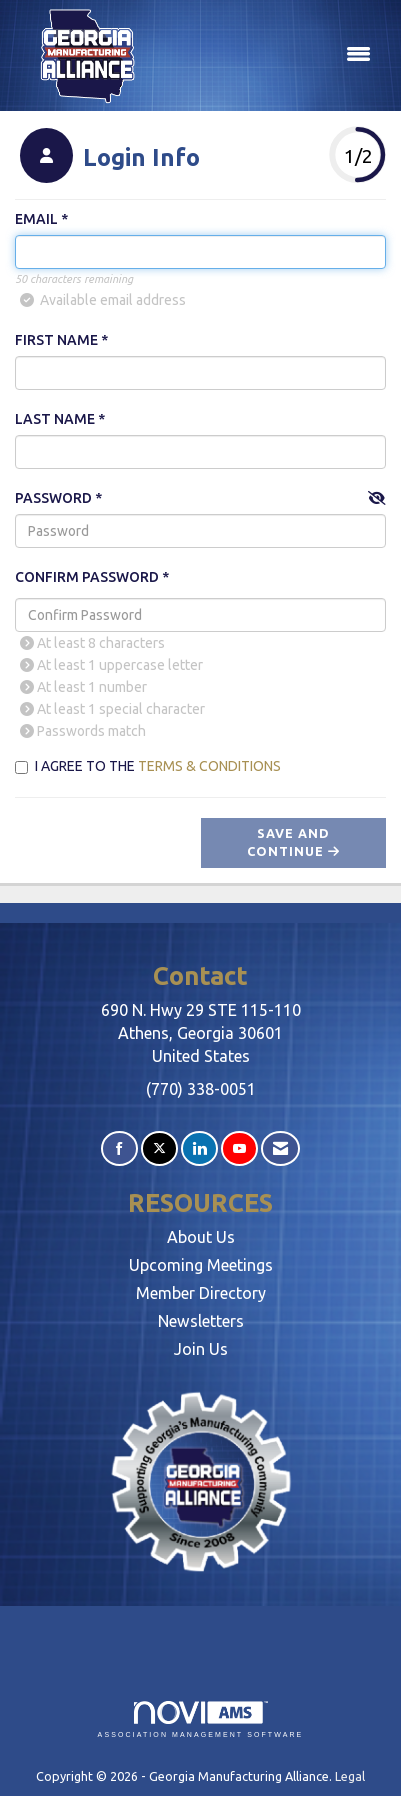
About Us (201, 1237)
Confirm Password (87, 577)
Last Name (55, 419)
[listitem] (107, 158)
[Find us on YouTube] (239, 1148)
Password (53, 498)
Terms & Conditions (209, 766)
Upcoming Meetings (201, 1265)
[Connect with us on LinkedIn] (199, 1148)
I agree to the (148, 766)
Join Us (201, 1349)
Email (36, 219)
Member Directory (201, 1293)
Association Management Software (201, 1719)
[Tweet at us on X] (159, 1148)
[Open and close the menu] (270, 55)
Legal (350, 1776)
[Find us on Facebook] (119, 1148)
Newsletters (201, 1321)
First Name (56, 340)
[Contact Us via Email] (280, 1148)
